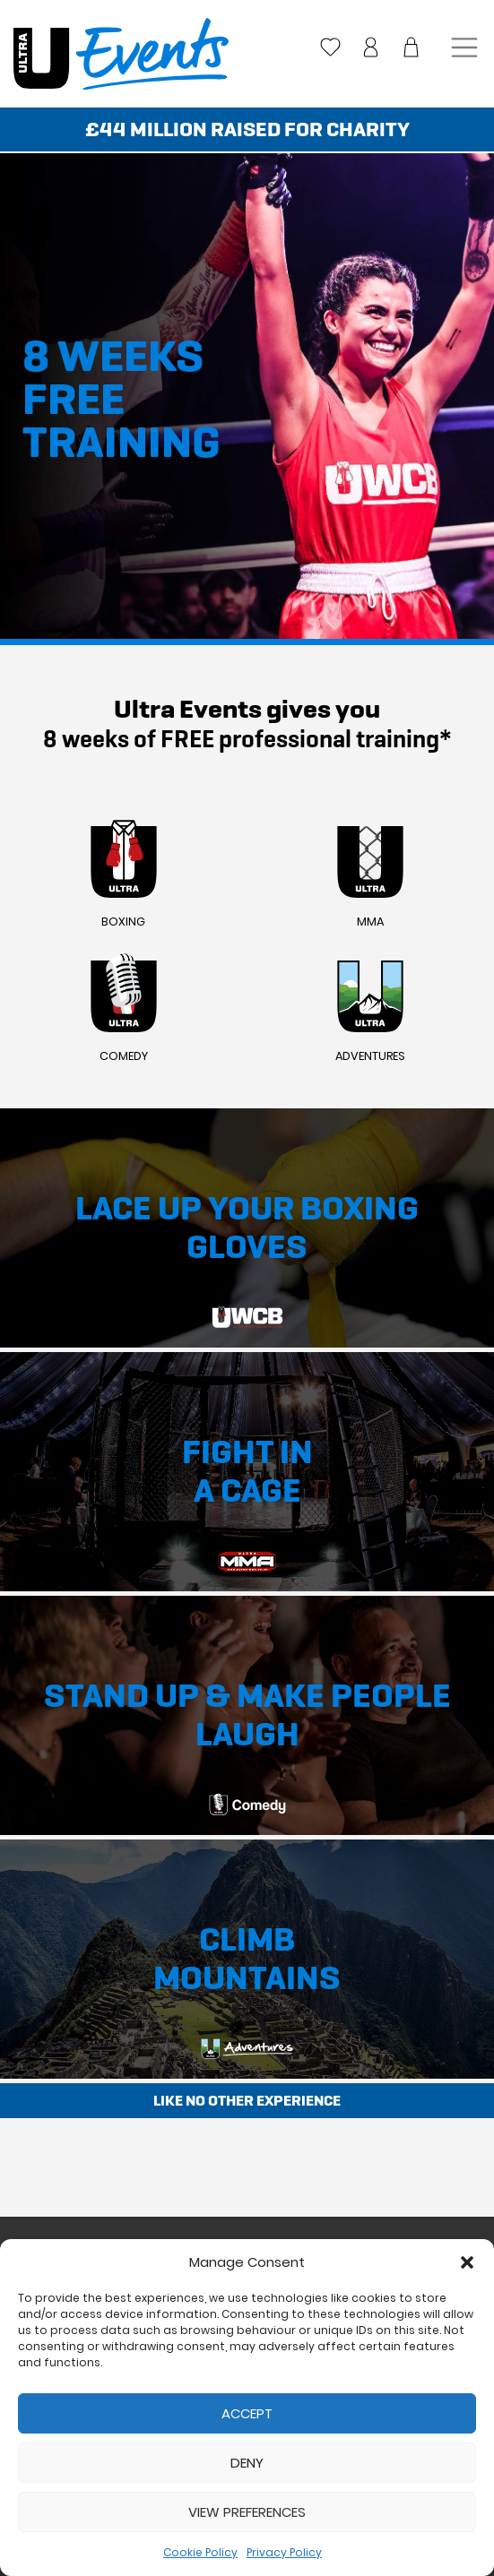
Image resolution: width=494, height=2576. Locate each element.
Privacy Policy (284, 2552)
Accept (247, 2413)
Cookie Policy (200, 2552)
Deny (247, 2462)
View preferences (247, 2512)
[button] (467, 2262)
